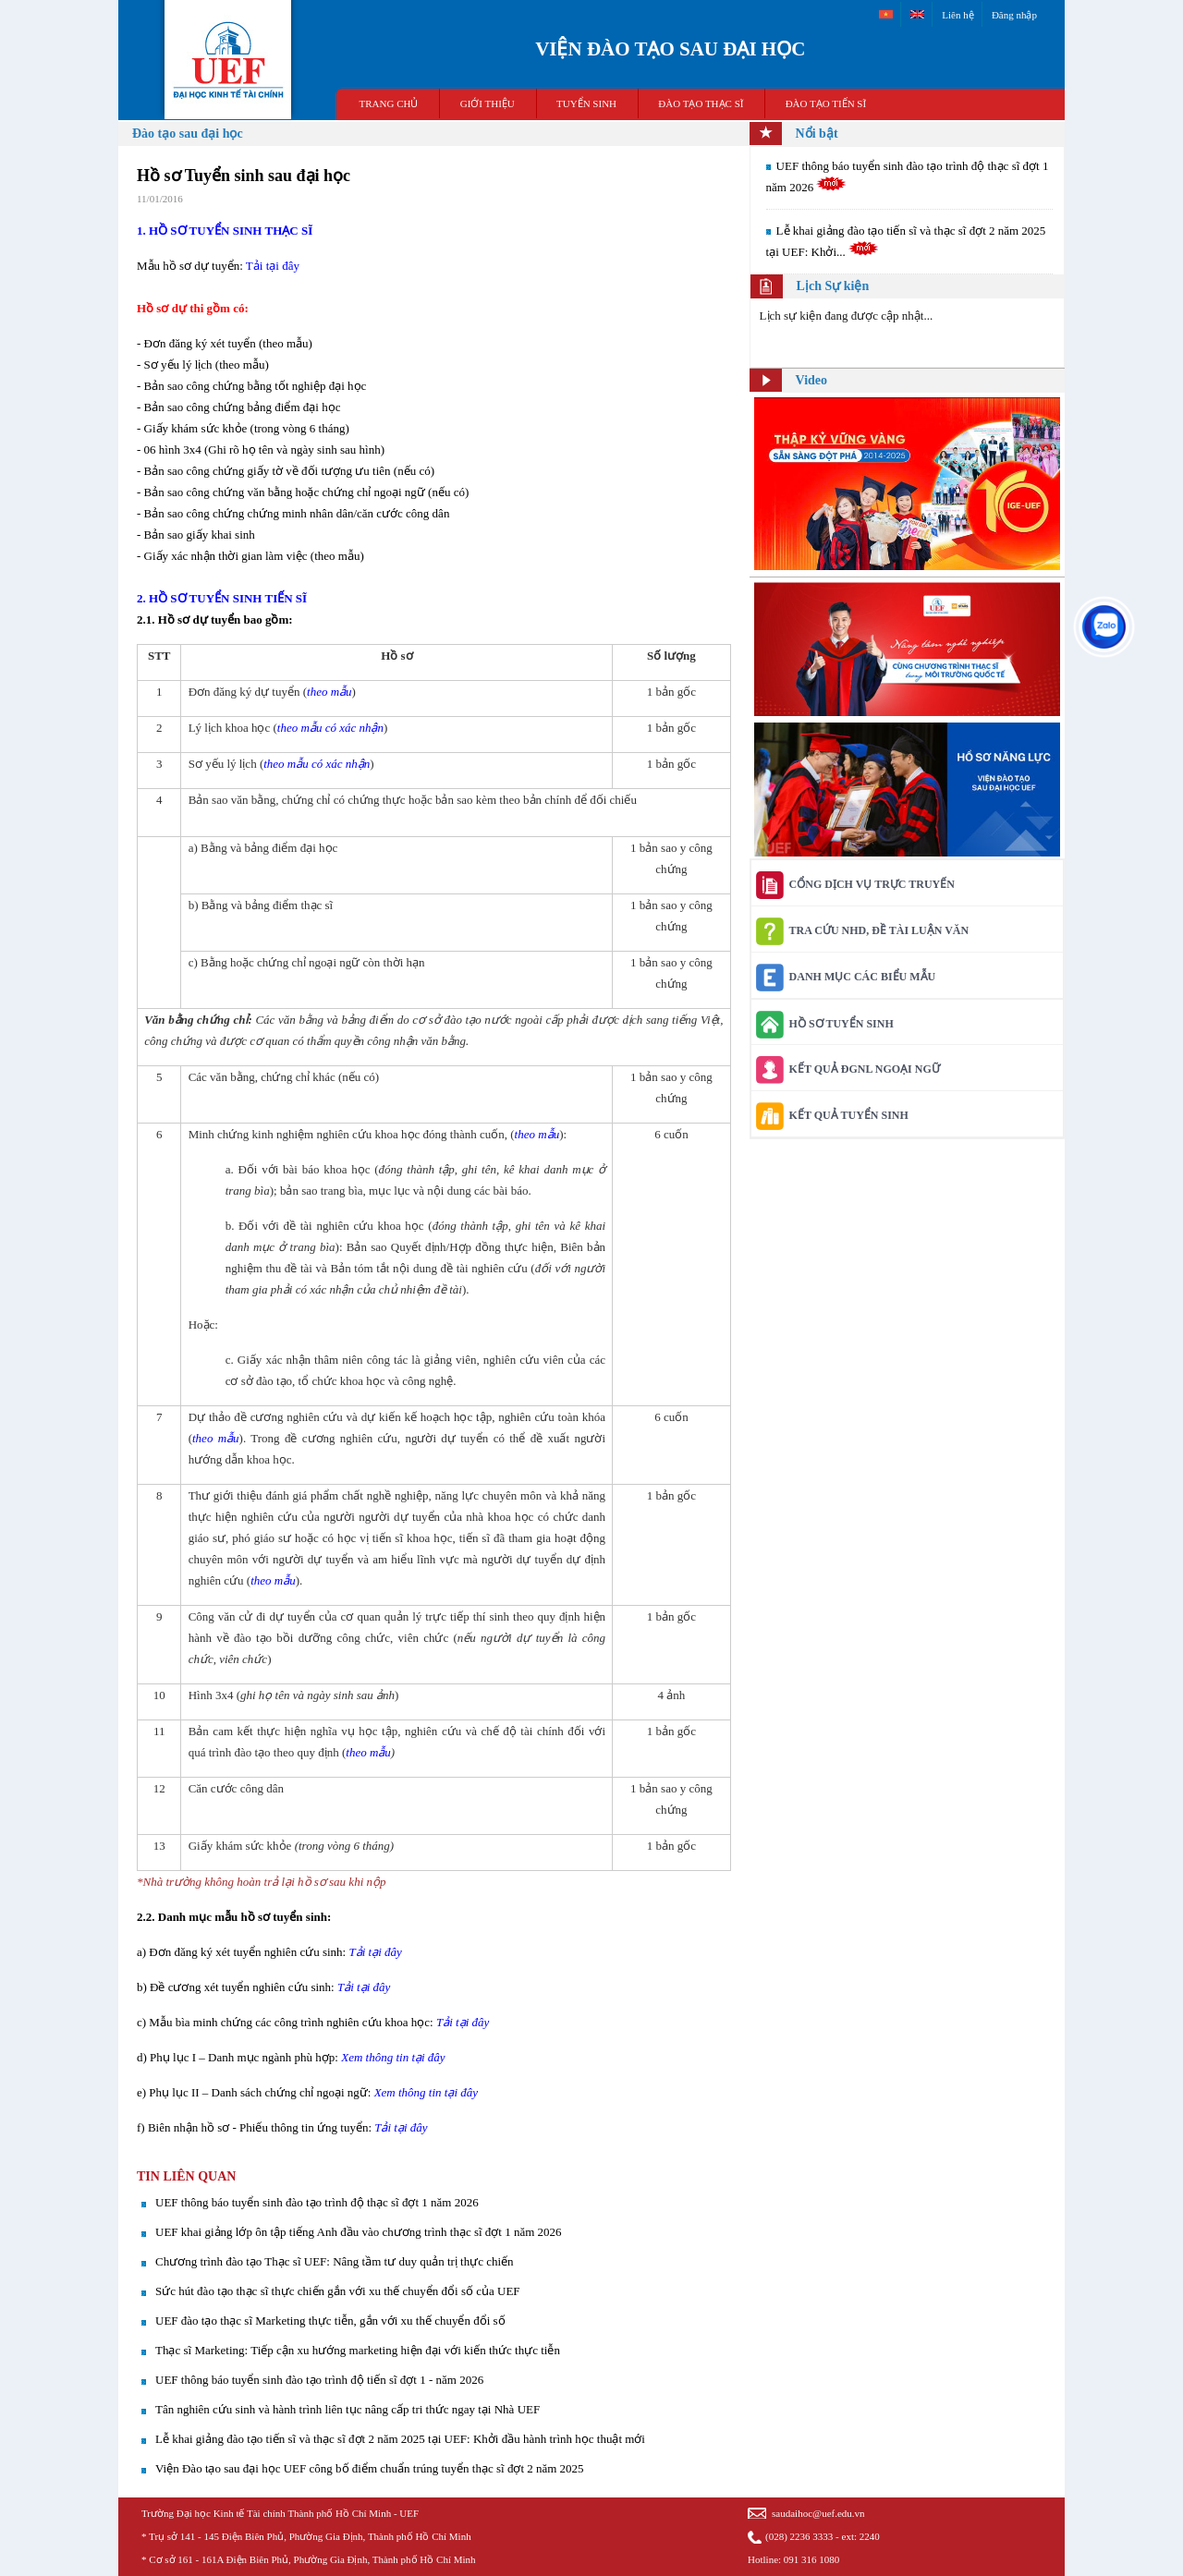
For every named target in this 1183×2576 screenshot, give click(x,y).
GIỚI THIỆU (487, 103)
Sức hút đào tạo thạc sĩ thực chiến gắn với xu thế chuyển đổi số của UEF (337, 2291)
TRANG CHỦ (389, 103)
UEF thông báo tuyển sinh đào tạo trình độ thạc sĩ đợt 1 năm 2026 (317, 2202)
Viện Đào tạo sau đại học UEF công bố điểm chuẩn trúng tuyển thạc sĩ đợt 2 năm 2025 (369, 2468)
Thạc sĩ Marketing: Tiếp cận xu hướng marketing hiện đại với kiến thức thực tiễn (357, 2350)
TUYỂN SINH (586, 103)
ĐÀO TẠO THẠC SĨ (700, 103)
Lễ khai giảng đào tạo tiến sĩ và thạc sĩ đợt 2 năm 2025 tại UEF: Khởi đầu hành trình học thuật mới (400, 2439)
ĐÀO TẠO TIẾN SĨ (826, 103)
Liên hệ (957, 14)
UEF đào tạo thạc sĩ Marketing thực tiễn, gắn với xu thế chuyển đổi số (330, 2320)
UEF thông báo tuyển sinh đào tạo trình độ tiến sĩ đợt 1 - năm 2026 (319, 2380)
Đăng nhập (1014, 14)
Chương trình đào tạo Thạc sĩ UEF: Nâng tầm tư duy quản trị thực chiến (334, 2261)
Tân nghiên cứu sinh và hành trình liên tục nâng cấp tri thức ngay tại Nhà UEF (347, 2409)
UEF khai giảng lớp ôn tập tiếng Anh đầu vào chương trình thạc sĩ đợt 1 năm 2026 (358, 2232)
